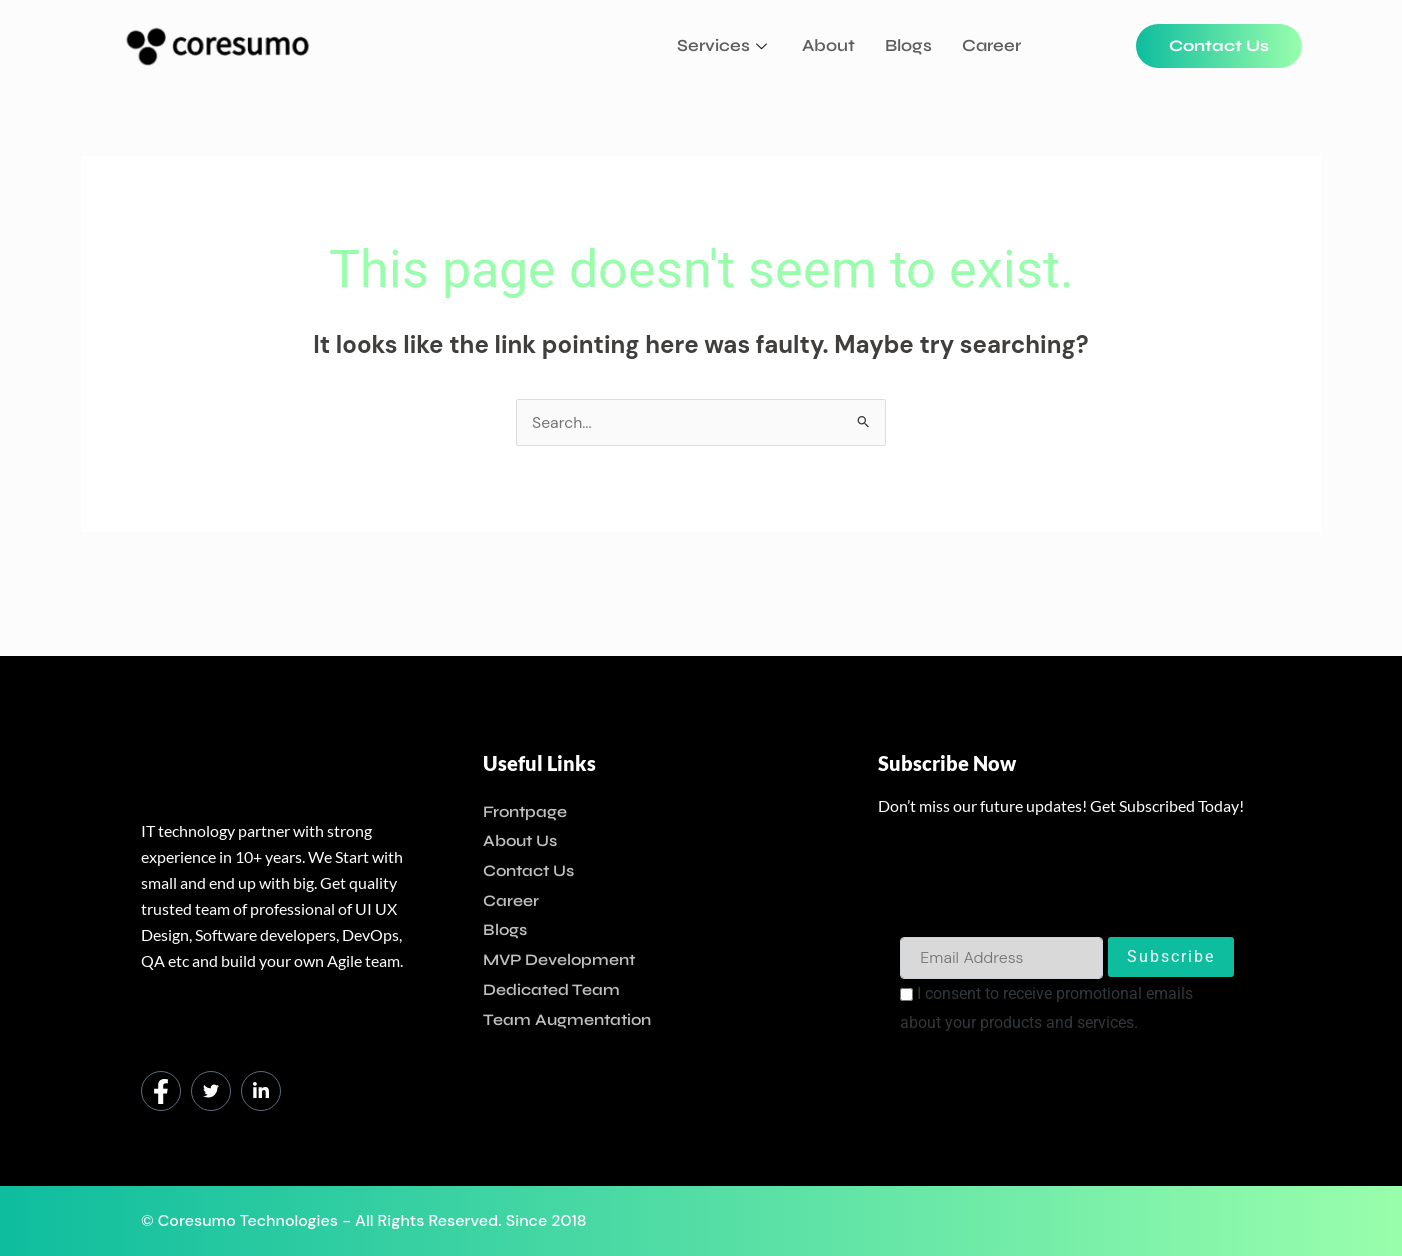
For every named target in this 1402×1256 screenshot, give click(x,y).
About (828, 45)
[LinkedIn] (261, 1091)
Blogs (908, 45)
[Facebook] (161, 1091)
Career (991, 45)
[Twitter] (211, 1091)
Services (724, 45)
